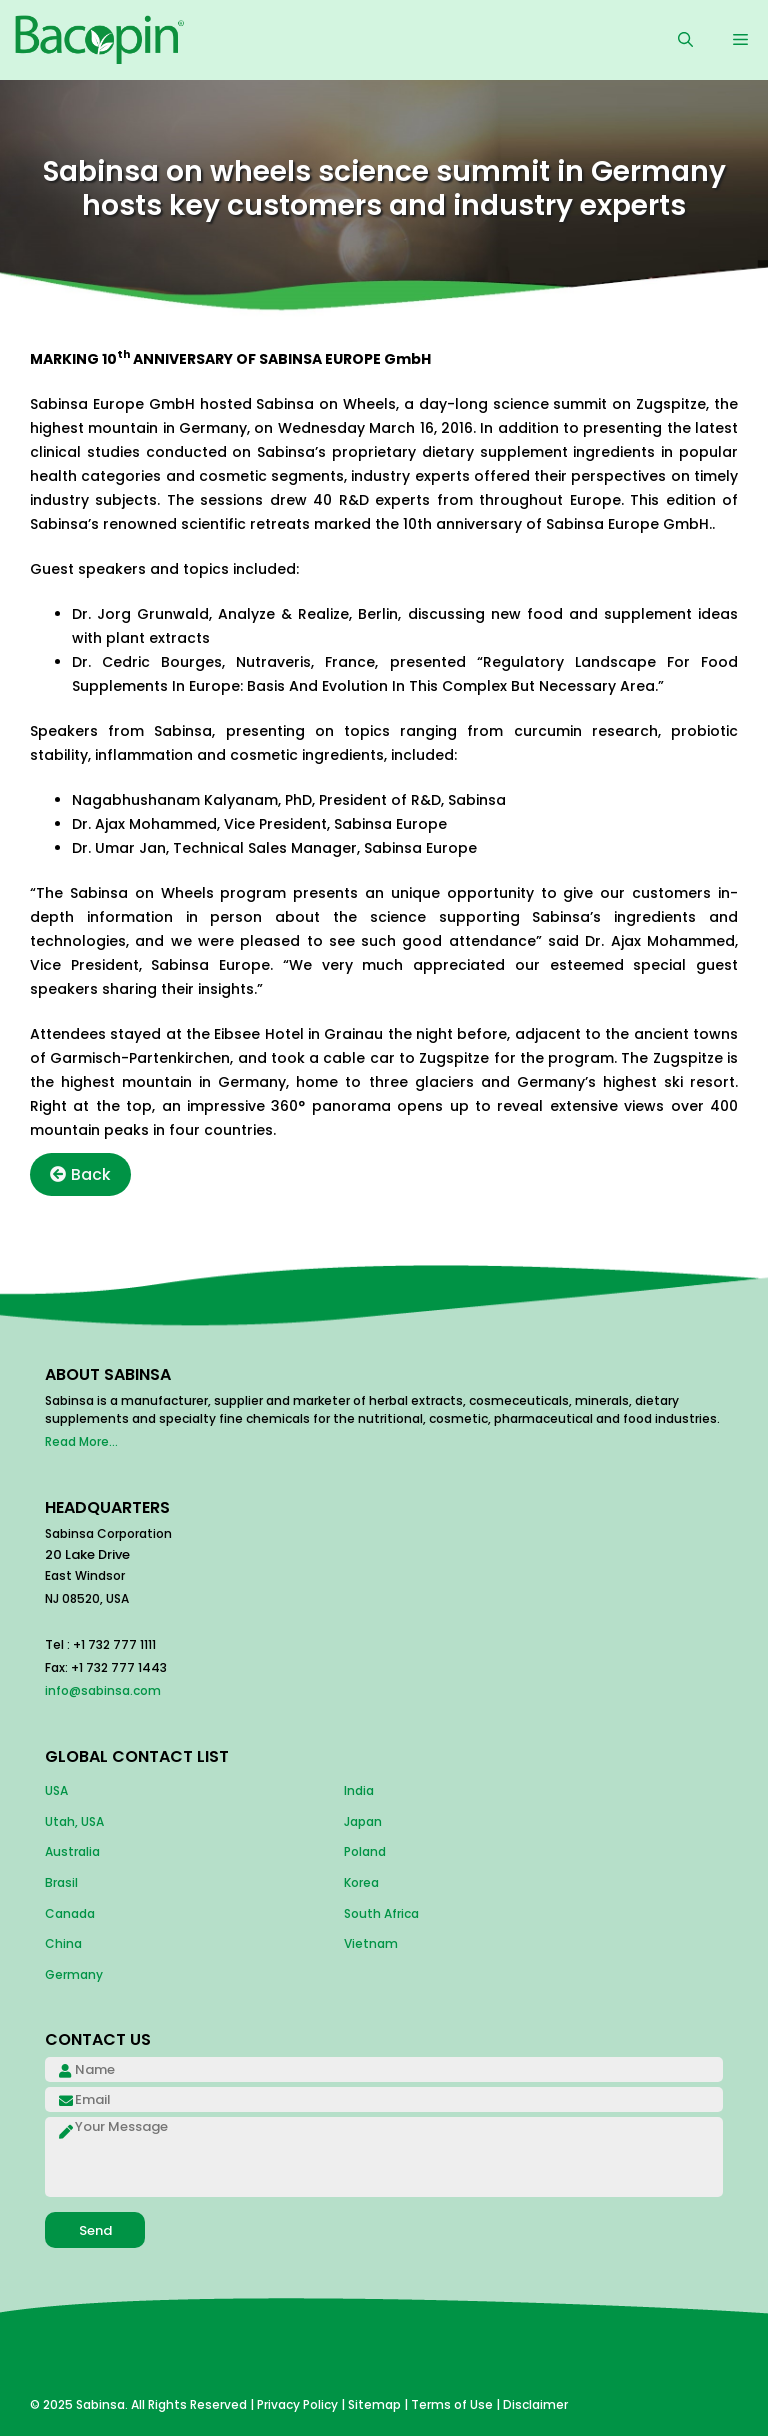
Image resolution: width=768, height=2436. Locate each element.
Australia (72, 1851)
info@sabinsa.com (103, 1690)
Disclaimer (535, 2404)
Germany (74, 1974)
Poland (365, 1851)
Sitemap (374, 2404)
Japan (363, 1821)
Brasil (61, 1882)
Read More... (81, 1441)
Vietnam (371, 1943)
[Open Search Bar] (685, 40)
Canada (70, 1913)
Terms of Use (452, 2404)
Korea (361, 1882)
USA (56, 1790)
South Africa (381, 1913)
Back (80, 1174)
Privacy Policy (297, 2404)
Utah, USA (74, 1821)
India (359, 1790)
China (63, 1943)
